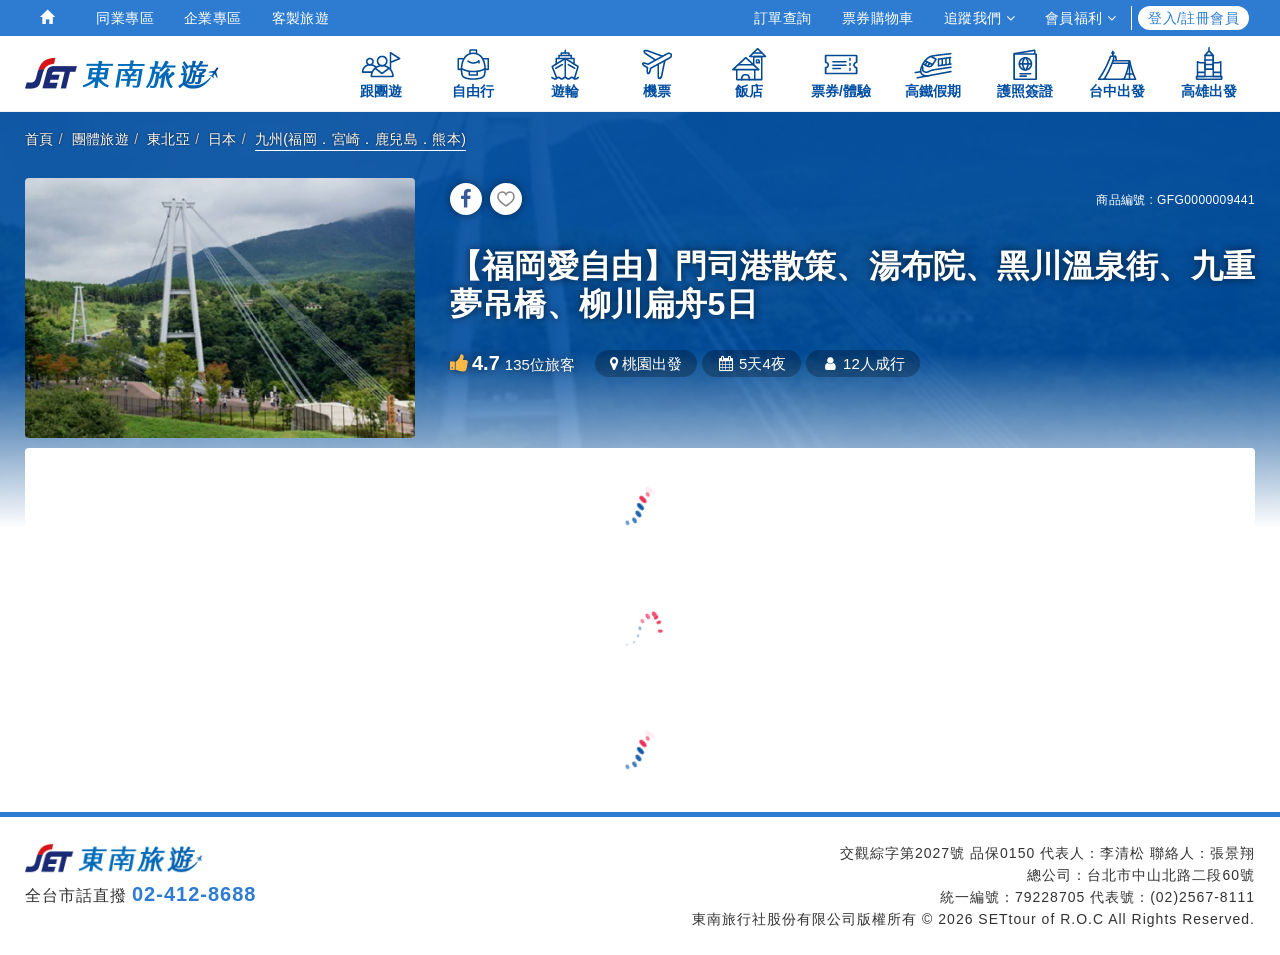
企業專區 (213, 18)
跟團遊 (381, 72)
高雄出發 (1209, 72)
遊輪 (565, 72)
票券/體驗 (841, 72)
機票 (657, 72)
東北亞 (168, 139)
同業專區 (125, 18)
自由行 (473, 72)
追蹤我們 (979, 18)
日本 (222, 139)
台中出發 (1117, 72)
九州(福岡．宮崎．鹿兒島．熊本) (361, 139)
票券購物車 (878, 18)
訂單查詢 (783, 18)
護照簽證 (1025, 72)
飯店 (749, 72)
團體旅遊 (101, 139)
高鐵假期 (933, 72)
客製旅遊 (301, 18)
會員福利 (1080, 18)
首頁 (39, 139)
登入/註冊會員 (1193, 18)
